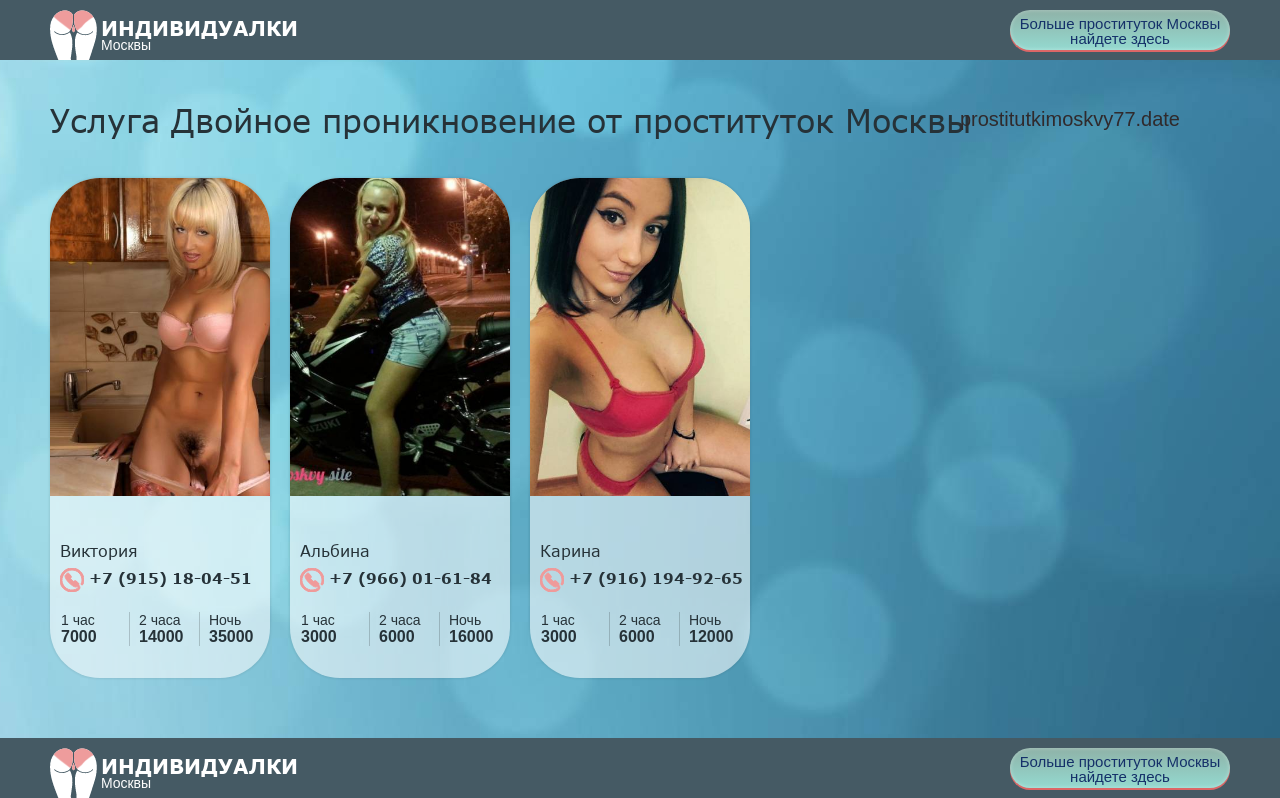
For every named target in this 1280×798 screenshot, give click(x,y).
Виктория (99, 551)
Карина (570, 551)
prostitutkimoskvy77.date (1070, 119)
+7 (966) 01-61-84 (396, 580)
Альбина (335, 551)
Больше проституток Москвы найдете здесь (1120, 31)
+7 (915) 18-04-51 (156, 580)
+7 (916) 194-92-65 (641, 580)
